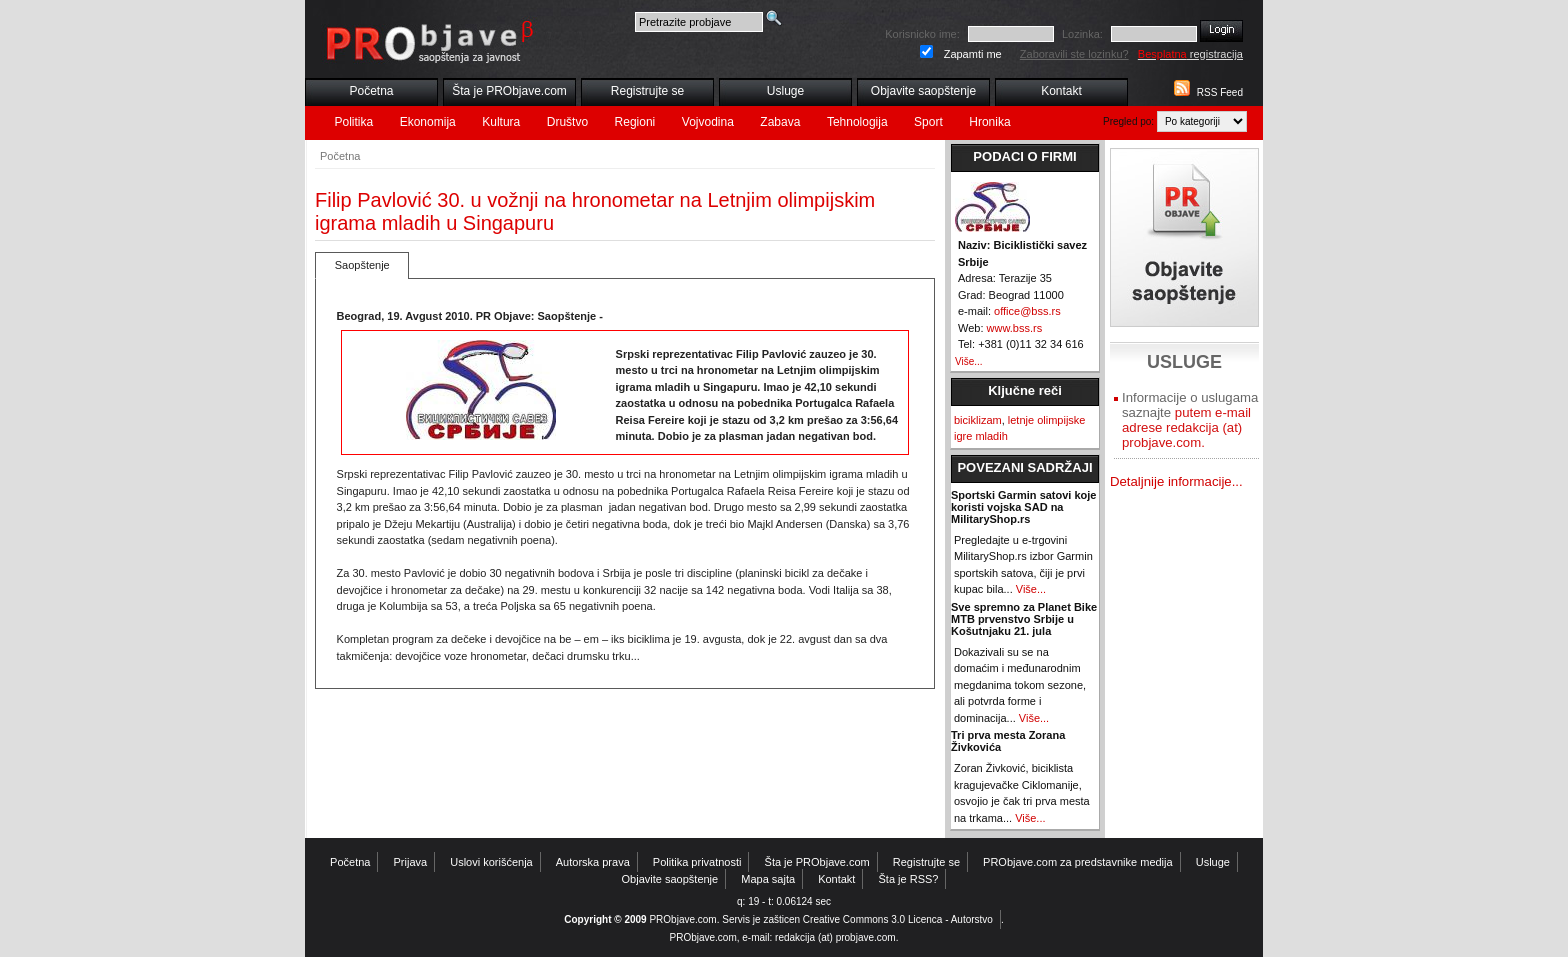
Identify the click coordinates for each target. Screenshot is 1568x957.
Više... (969, 361)
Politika (354, 122)
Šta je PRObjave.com (509, 91)
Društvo (567, 122)
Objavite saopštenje (923, 91)
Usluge (785, 91)
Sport (928, 122)
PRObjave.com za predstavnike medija (1078, 862)
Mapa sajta (768, 879)
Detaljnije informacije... (1176, 481)
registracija (1190, 54)
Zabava (780, 122)
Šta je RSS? (909, 879)
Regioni (635, 122)
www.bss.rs (1015, 328)
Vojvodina (708, 122)
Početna (371, 91)
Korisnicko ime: (922, 34)
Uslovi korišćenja (491, 862)
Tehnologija (857, 122)
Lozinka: (1082, 34)
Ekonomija (428, 122)
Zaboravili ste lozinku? (1074, 54)
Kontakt (1061, 91)
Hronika (989, 122)
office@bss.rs (1027, 311)
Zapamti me (973, 54)
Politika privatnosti (697, 862)
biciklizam (978, 420)
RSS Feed (1220, 92)
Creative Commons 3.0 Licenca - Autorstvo (898, 919)
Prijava (411, 862)
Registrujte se (647, 91)
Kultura (501, 122)
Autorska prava (593, 862)
